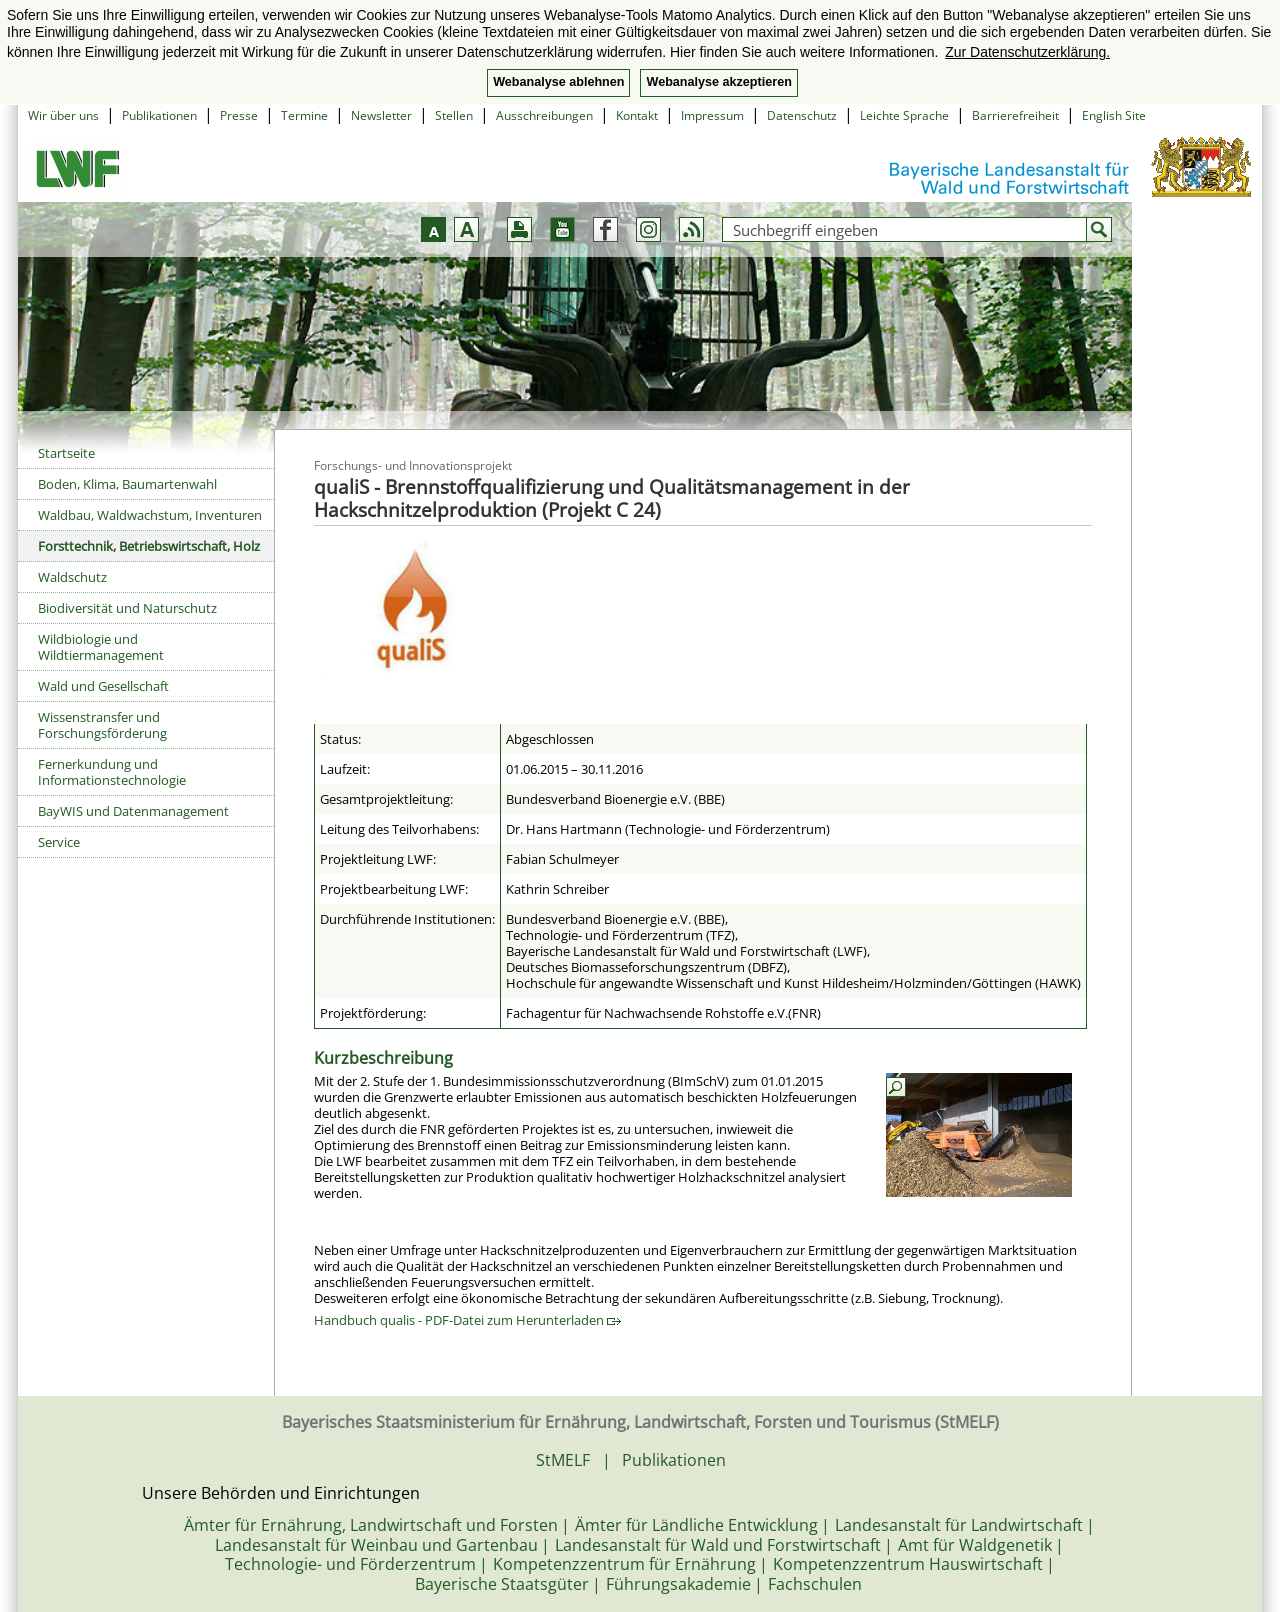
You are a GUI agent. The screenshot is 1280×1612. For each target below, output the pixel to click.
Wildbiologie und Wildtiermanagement (101, 647)
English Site (1114, 115)
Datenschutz (802, 115)
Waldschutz (72, 577)
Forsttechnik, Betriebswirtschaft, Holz (149, 546)
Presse (239, 115)
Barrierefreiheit (1015, 115)
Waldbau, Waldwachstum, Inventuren (150, 515)
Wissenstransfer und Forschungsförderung (102, 725)
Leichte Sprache (904, 115)
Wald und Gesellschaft (103, 686)
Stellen (454, 115)
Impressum (712, 115)
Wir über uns (63, 115)
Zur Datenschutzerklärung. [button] (1027, 52)
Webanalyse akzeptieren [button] (718, 82)
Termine (304, 115)
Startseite (66, 453)
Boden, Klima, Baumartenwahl (127, 484)
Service (59, 842)
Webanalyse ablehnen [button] (558, 82)
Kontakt (637, 115)
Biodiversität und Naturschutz (127, 608)
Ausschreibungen (544, 115)
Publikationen (159, 115)
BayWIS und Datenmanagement (133, 811)
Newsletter (381, 115)
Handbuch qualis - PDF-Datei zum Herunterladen (467, 1320)
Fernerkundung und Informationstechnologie (112, 772)
